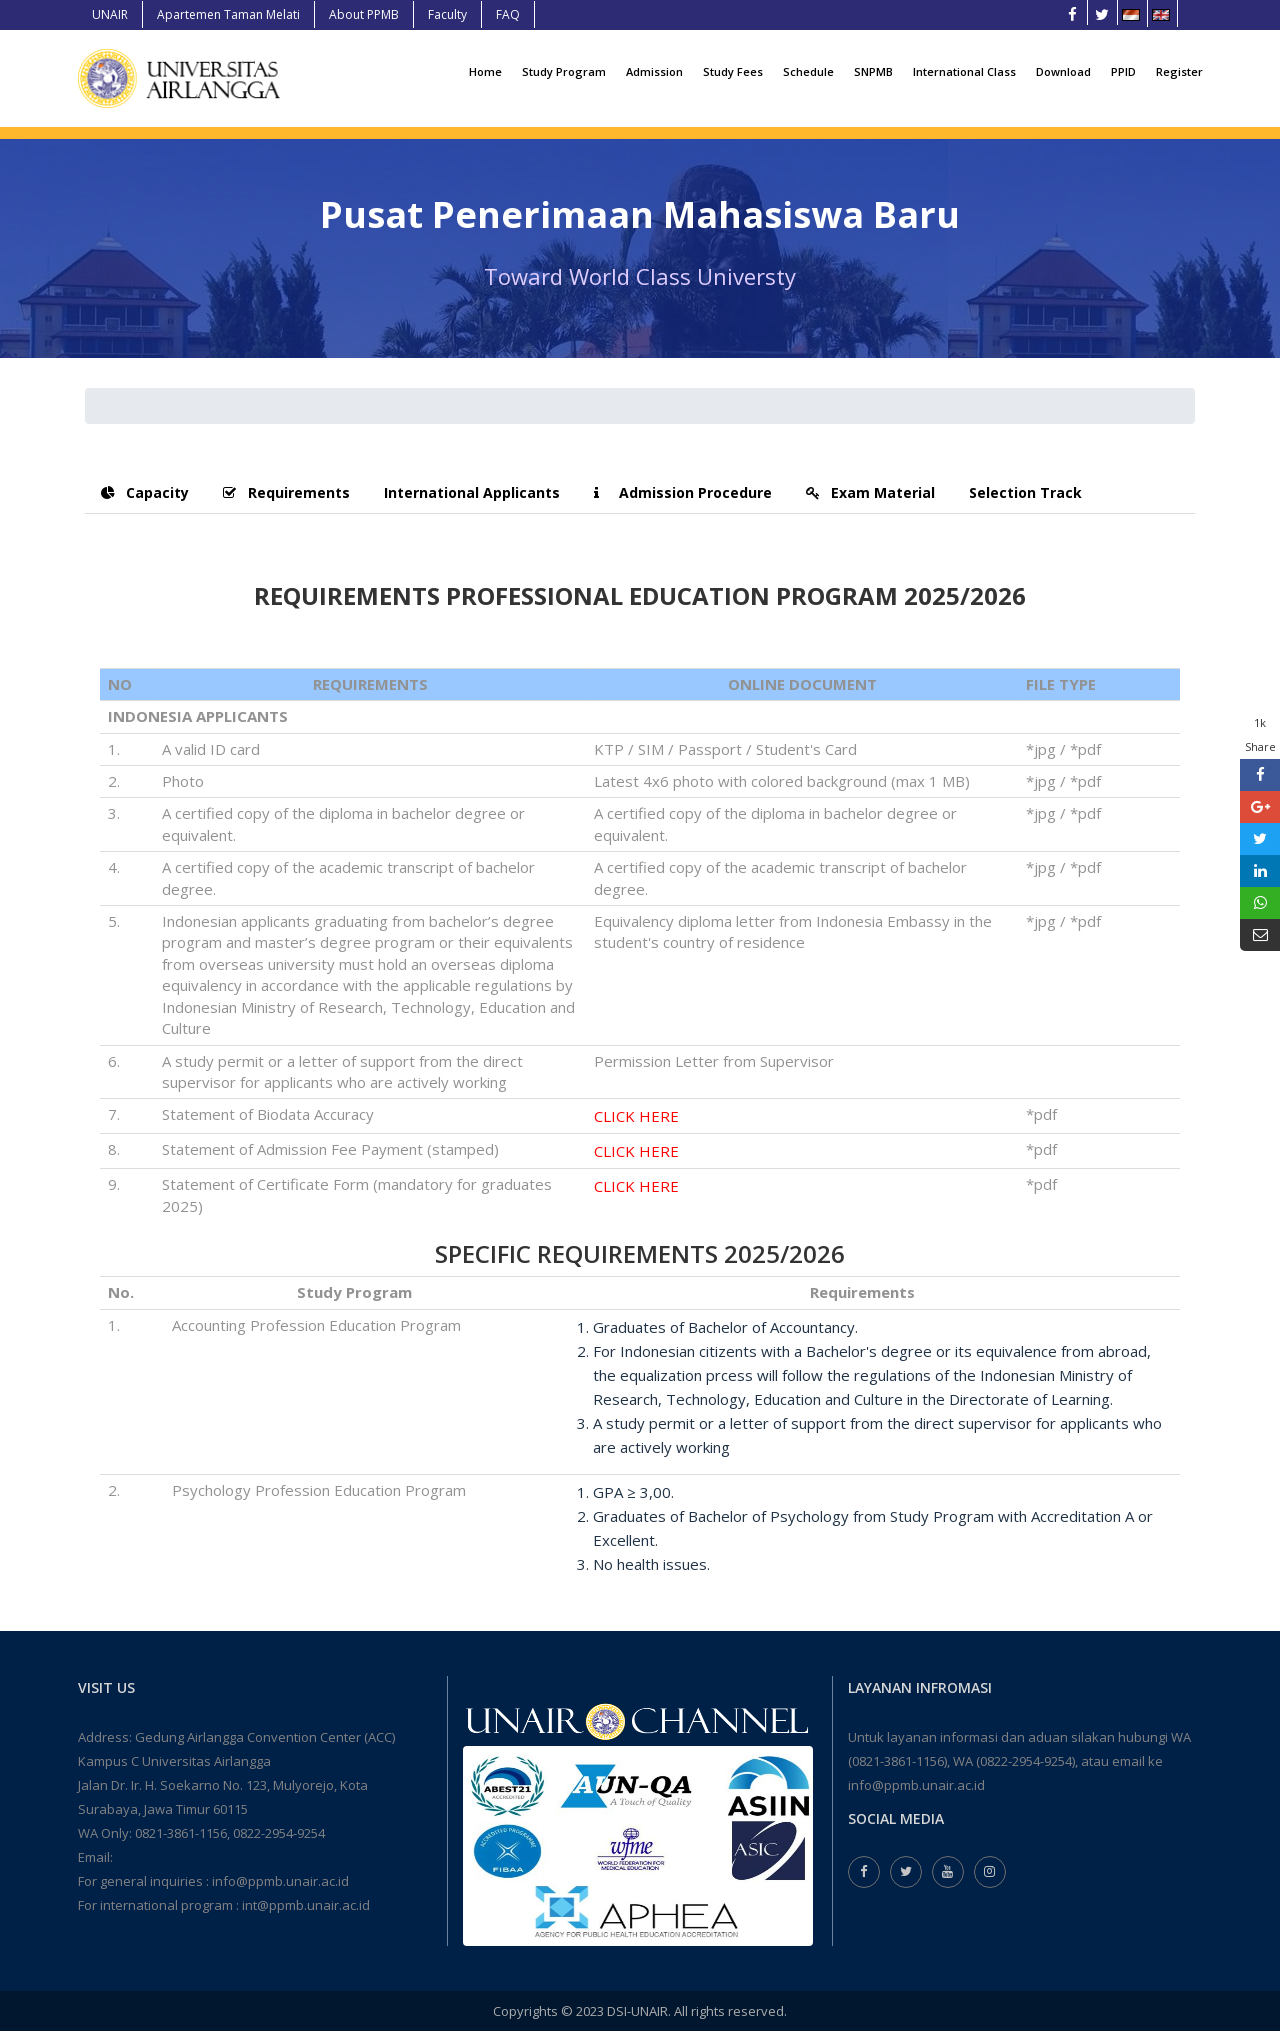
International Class (964, 71)
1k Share (1260, 734)
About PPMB (364, 14)
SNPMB (873, 71)
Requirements (286, 492)
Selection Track (1025, 492)
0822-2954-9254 (279, 1833)
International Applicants (472, 492)
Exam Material (870, 492)
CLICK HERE (636, 1116)
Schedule (808, 71)
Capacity (145, 492)
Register (1179, 71)
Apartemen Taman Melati (228, 14)
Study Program (564, 71)
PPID (1123, 71)
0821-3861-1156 (181, 1833)
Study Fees (733, 71)
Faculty (447, 14)
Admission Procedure (683, 492)
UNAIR (110, 14)
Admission (654, 71)
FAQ (508, 14)
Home (485, 71)
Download (1063, 71)
